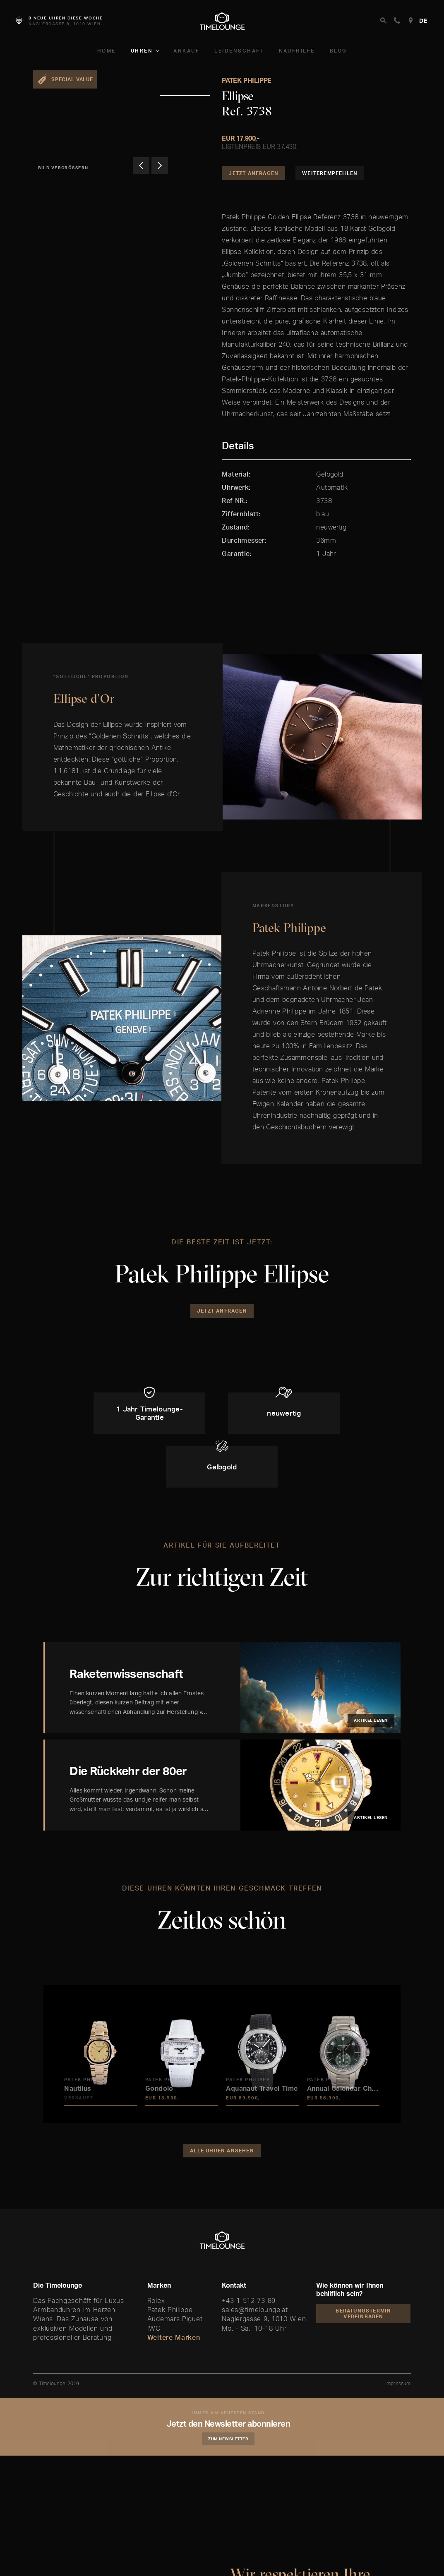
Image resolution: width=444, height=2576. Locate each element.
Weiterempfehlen (330, 173)
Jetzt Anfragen (253, 173)
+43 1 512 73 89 (249, 2300)
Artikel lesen (371, 1720)
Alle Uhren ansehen (222, 2150)
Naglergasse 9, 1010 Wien (264, 2319)
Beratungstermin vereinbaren (363, 2314)
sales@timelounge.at (255, 2309)
